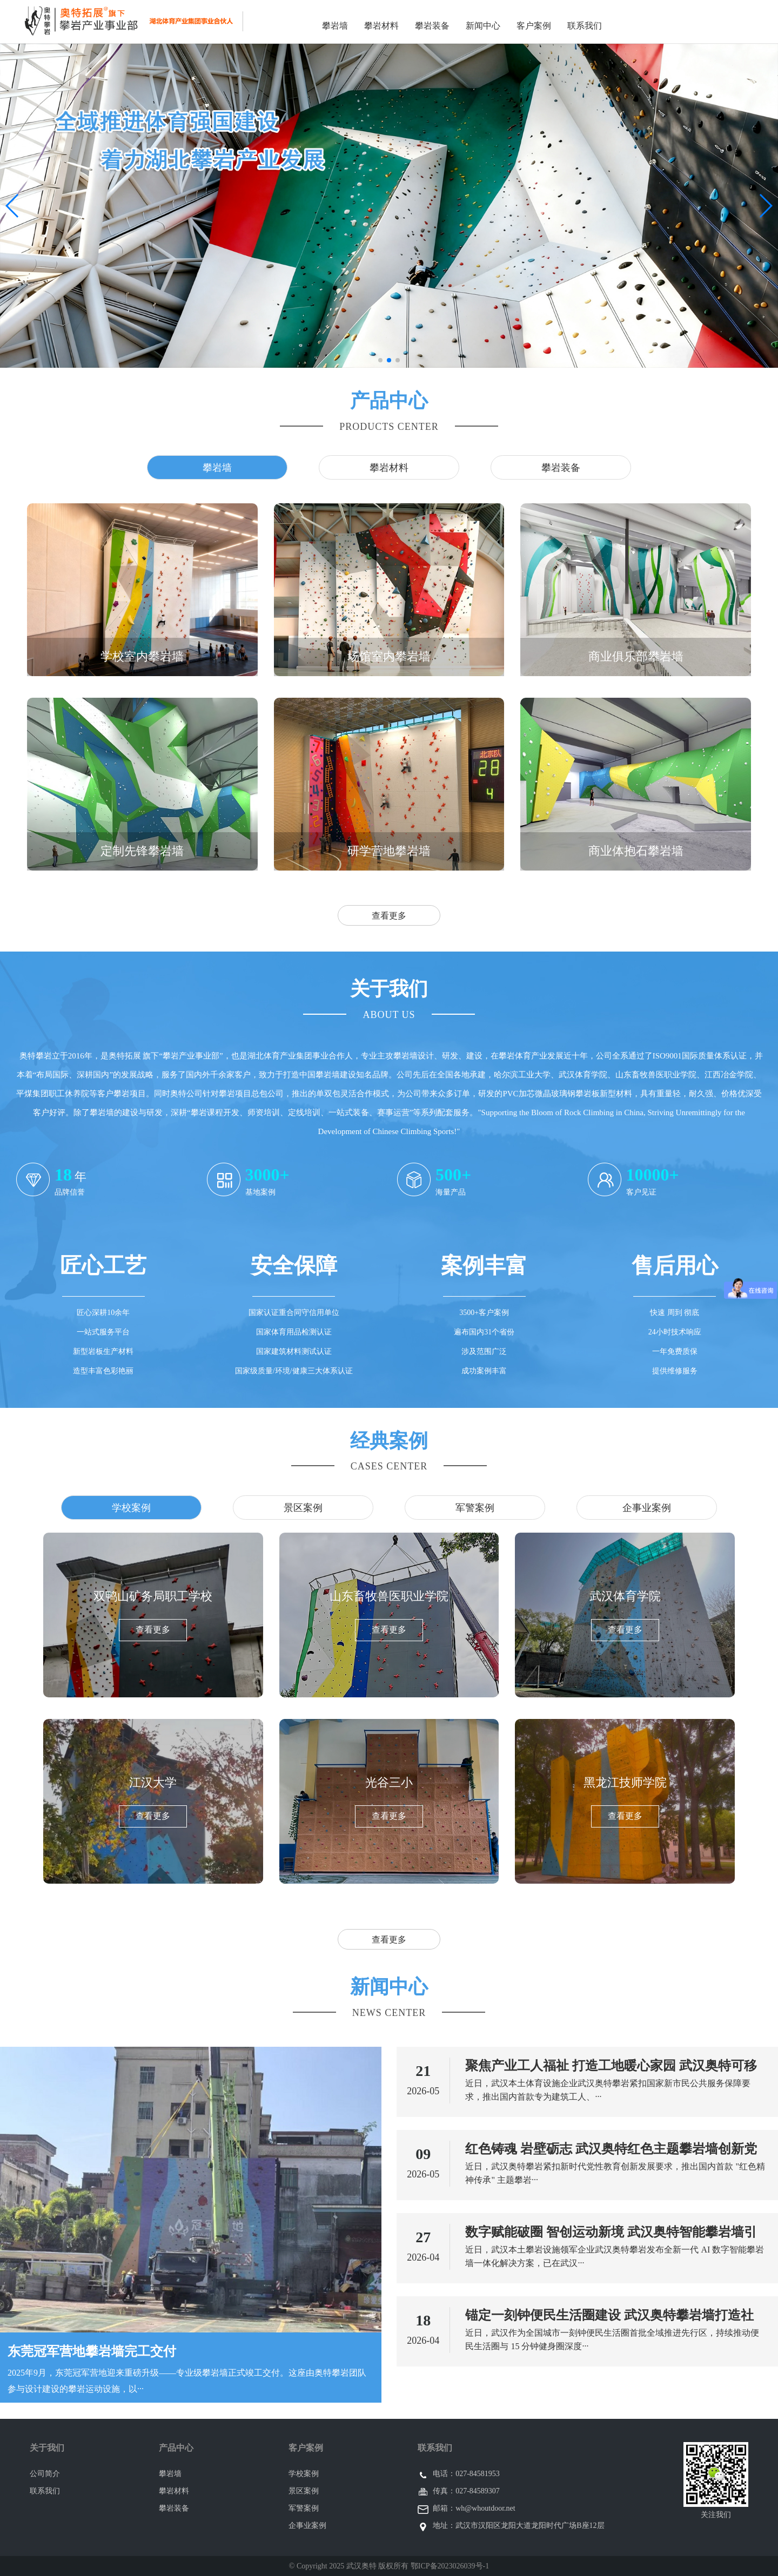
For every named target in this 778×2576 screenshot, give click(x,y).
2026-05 (423, 2091)
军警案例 (304, 2508)
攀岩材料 (381, 25)
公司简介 (45, 2474)
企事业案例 (307, 2525)
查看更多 (389, 915)
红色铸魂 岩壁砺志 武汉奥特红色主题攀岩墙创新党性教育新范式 (611, 2149)
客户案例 (534, 25)
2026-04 (423, 2257)
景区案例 (304, 2491)
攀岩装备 (432, 25)
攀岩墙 (335, 25)
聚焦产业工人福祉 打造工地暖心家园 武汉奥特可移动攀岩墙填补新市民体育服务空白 (611, 2066)
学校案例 (304, 2474)
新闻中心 (483, 25)
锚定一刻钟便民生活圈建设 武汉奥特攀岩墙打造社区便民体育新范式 (609, 2315)
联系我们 (584, 25)
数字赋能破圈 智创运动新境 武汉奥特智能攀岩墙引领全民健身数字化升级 (611, 2232)
